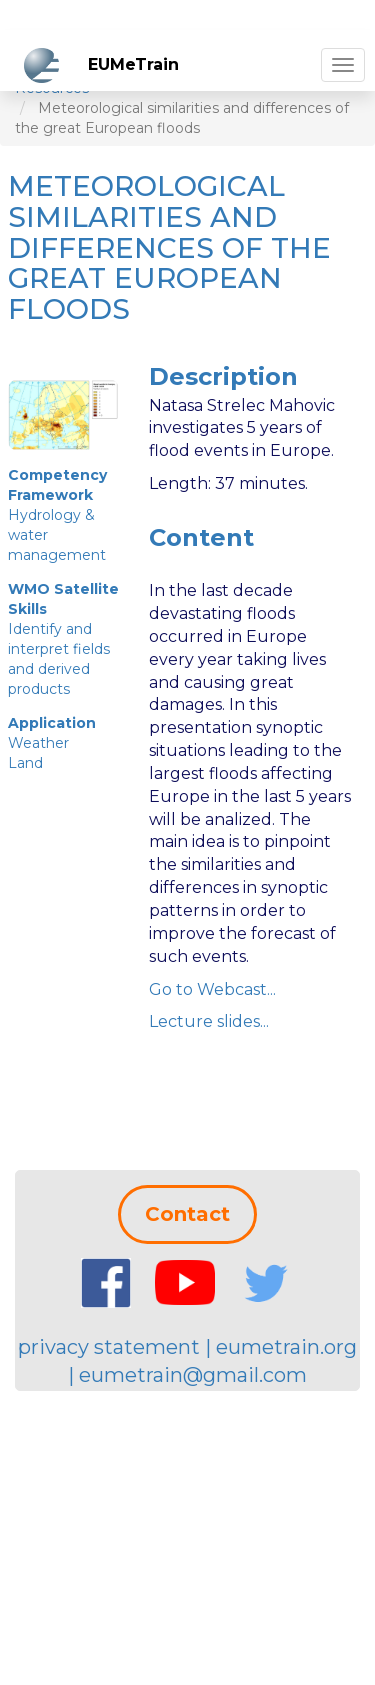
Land (25, 763)
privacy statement (109, 1347)
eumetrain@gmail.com (193, 1375)
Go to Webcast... (212, 989)
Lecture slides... (209, 1021)
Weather (38, 743)
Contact (187, 1214)
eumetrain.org (286, 1347)
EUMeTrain (133, 64)
